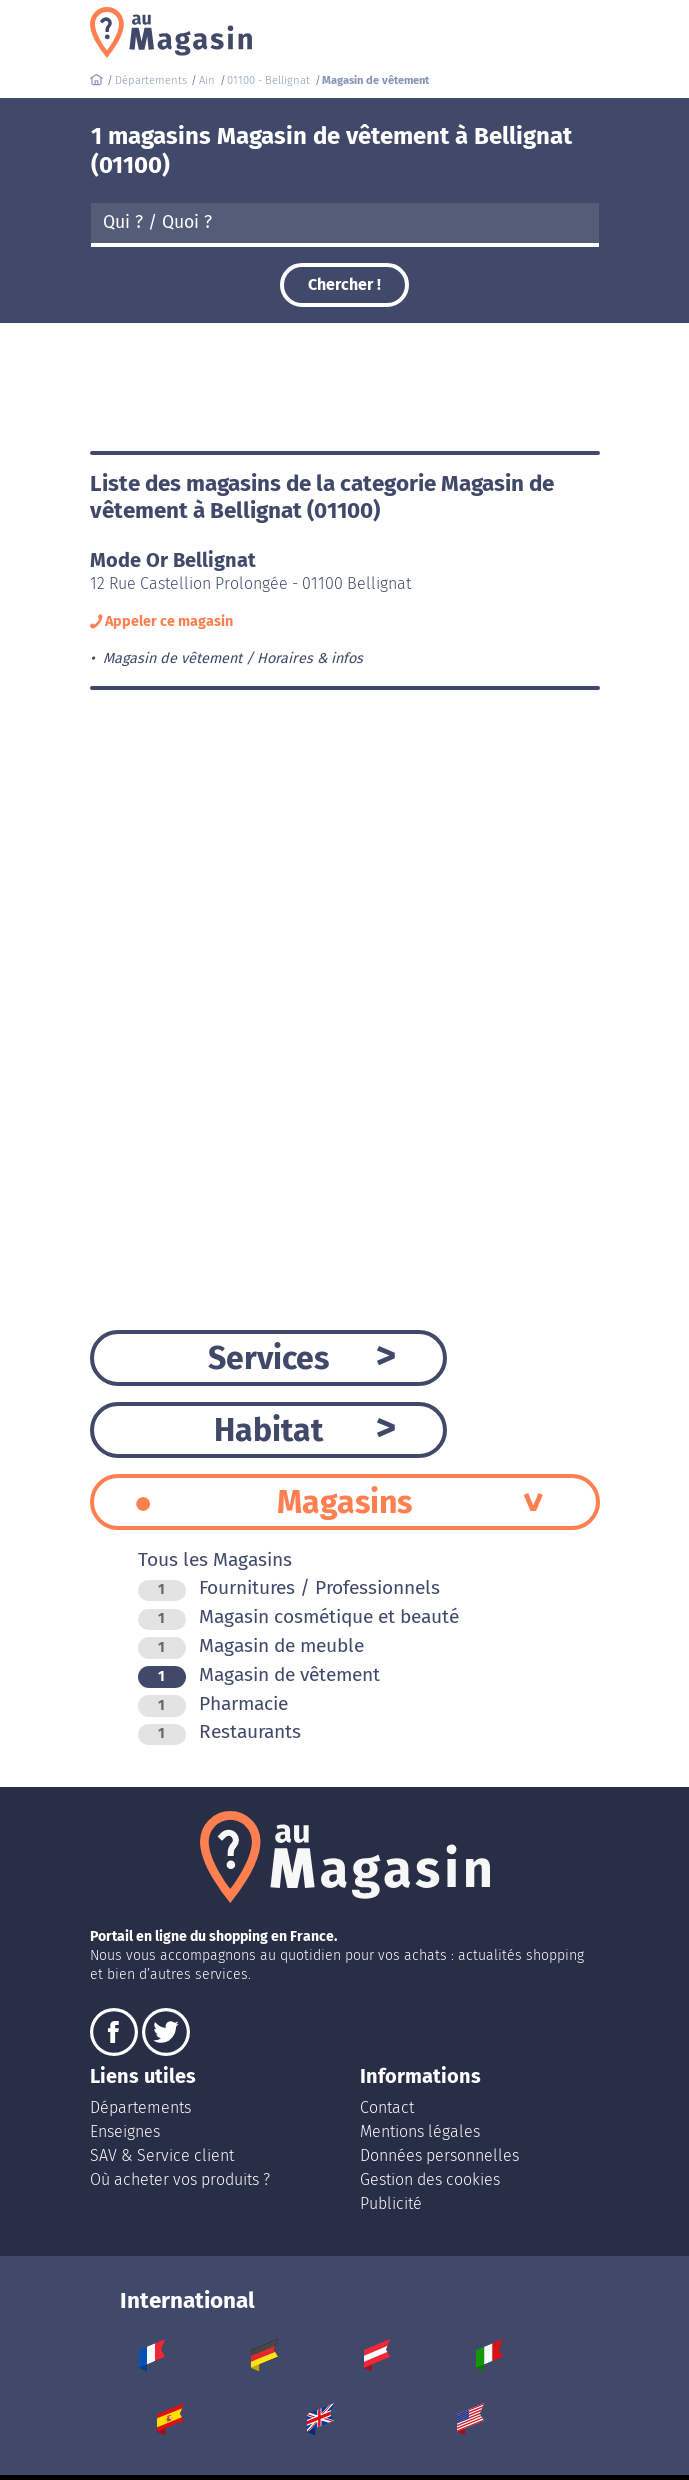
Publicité (391, 2203)
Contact (387, 2107)
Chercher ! (344, 284)
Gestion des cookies (430, 2179)
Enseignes (125, 2131)
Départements (140, 2107)
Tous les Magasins (215, 1559)
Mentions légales (420, 2131)
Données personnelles (439, 2155)
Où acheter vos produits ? (180, 2179)
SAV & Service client (162, 2155)
